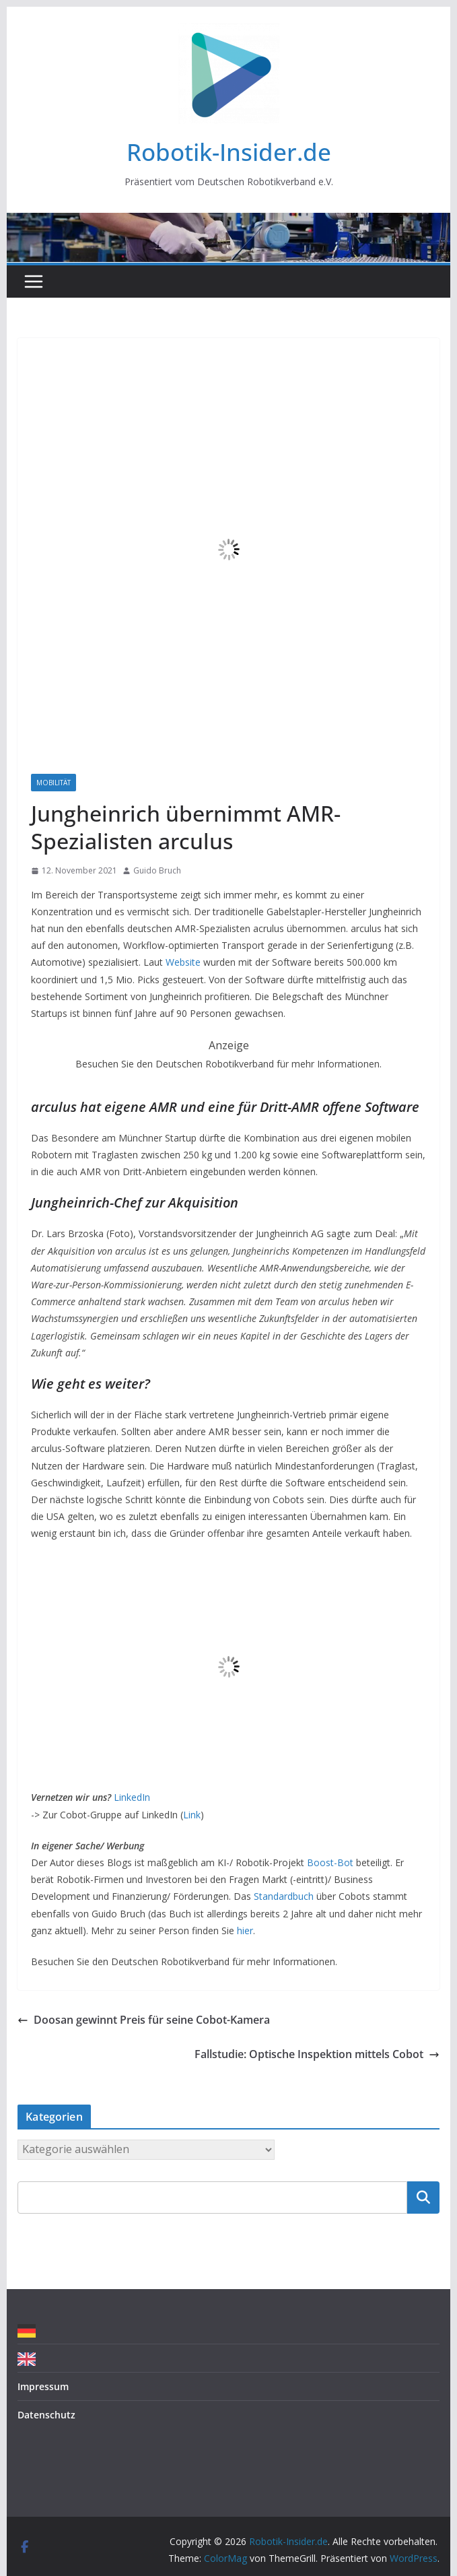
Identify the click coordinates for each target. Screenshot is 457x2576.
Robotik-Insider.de (229, 152)
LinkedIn (132, 1797)
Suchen (423, 2197)
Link (192, 1814)
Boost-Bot (330, 1862)
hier (245, 1930)
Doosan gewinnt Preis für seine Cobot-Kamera (143, 2019)
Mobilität (53, 782)
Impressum (43, 2386)
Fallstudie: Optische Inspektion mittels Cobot (317, 2054)
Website (183, 962)
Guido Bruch (157, 870)
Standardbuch (284, 1896)
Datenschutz (46, 2414)
